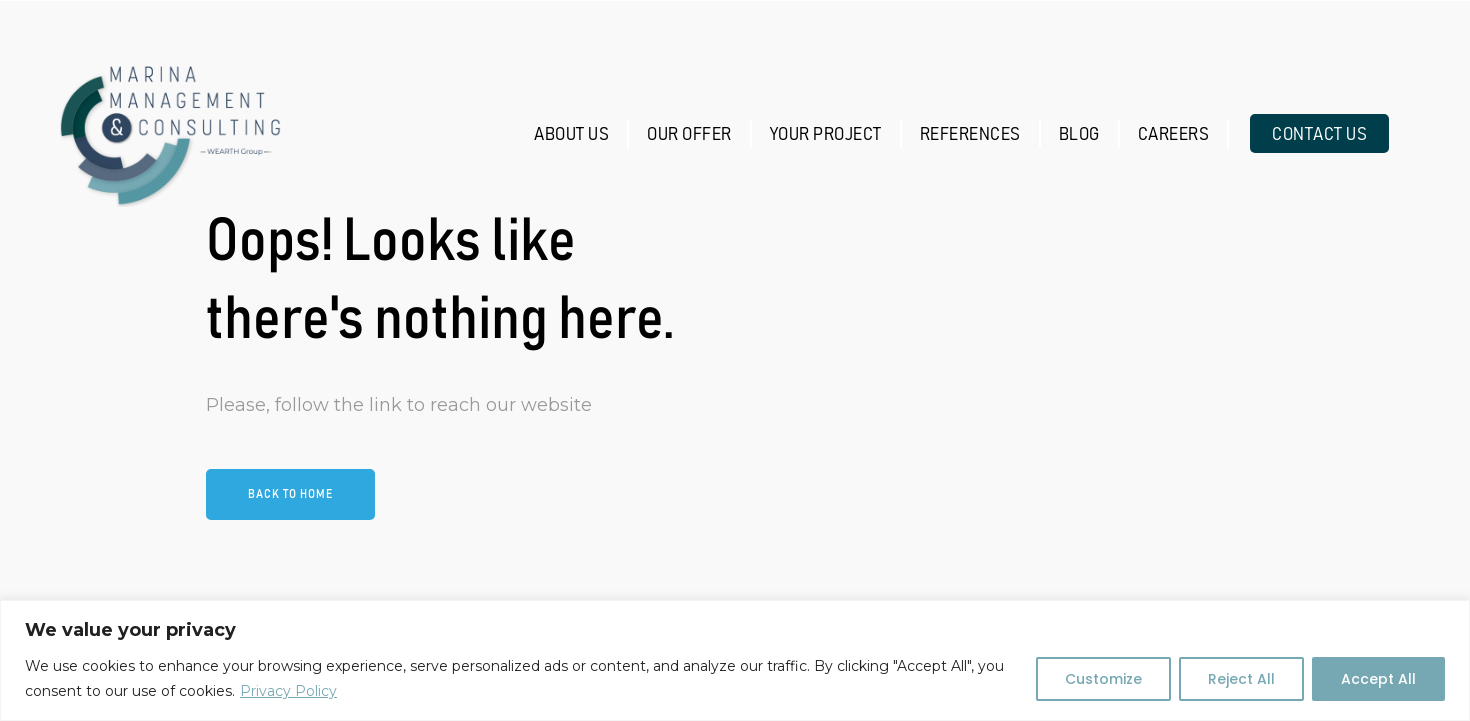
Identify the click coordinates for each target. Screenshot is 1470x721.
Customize (1103, 679)
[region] (735, 660)
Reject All (1241, 679)
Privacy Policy (288, 691)
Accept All (1378, 679)
